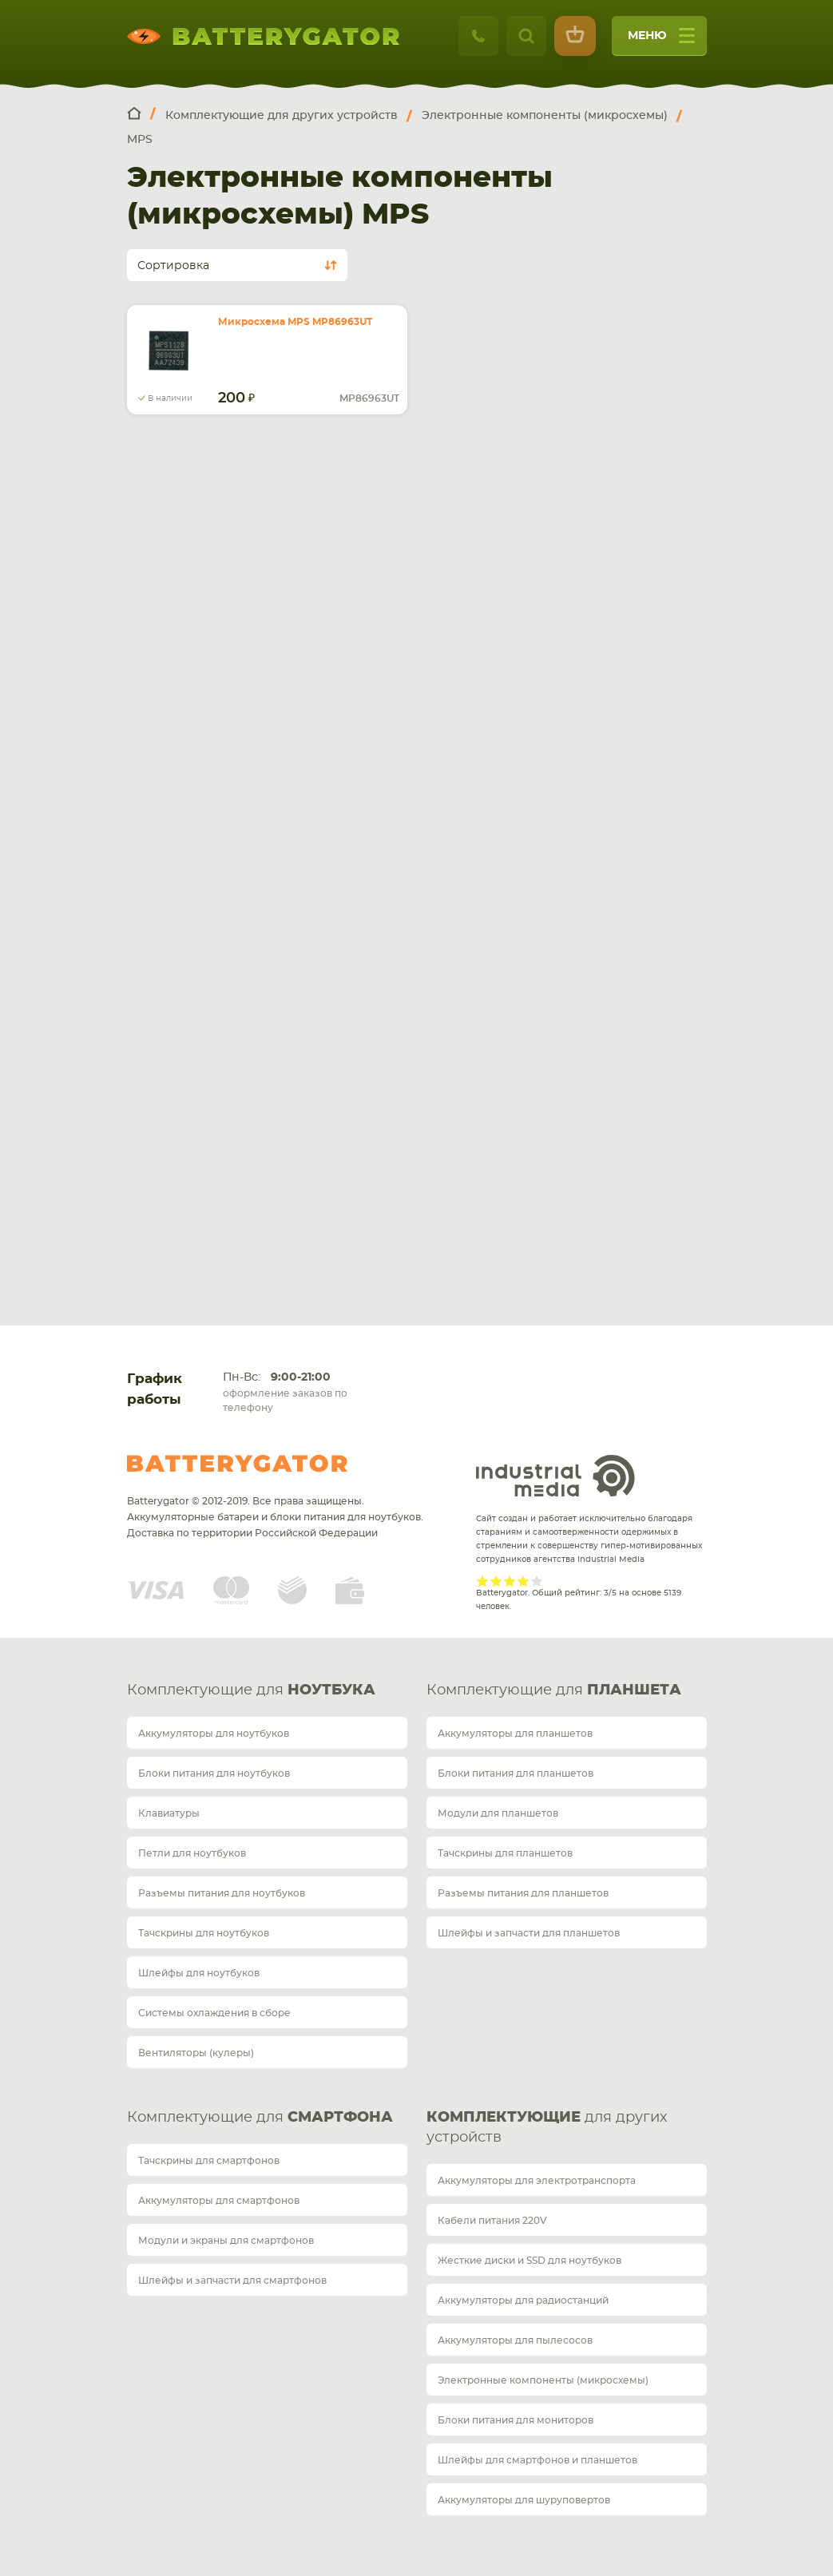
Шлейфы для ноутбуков (199, 1973)
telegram (138, 675)
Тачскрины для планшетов (505, 1853)
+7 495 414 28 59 (190, 649)
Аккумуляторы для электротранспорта (537, 2181)
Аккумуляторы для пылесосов (515, 2340)
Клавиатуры (169, 1813)
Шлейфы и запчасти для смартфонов (232, 2280)
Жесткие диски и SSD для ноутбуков (529, 2260)
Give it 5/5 (537, 1581)
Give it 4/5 (523, 1581)
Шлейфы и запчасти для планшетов (529, 1933)
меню (661, 41)
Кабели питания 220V (492, 2220)
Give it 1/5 (483, 1581)
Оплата (167, 1000)
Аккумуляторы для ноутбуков (213, 1733)
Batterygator (237, 1463)
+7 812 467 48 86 (490, 649)
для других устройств (546, 2127)
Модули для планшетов (498, 1813)
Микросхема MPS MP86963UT (295, 322)
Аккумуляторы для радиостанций (523, 2300)
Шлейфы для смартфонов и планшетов (537, 2460)
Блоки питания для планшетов (515, 1773)
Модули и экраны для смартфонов (226, 2240)
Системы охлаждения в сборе (214, 2013)
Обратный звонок (218, 714)
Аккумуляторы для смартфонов (218, 2200)
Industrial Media (556, 1475)
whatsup (164, 675)
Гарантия (173, 1045)
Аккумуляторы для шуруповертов (524, 2500)
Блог (159, 1134)
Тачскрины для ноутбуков (203, 1933)
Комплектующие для (251, 1690)
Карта (179, 880)
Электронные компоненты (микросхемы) (543, 2380)
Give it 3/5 (510, 1581)
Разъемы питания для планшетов (523, 1893)
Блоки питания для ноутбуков (214, 1773)
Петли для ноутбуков (192, 1853)
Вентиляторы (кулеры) (196, 2053)
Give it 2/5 (496, 1581)
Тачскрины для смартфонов (209, 2161)
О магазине (181, 1090)
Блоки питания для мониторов (515, 2420)
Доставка (174, 955)
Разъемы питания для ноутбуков (221, 1893)
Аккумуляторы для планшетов (515, 1733)
